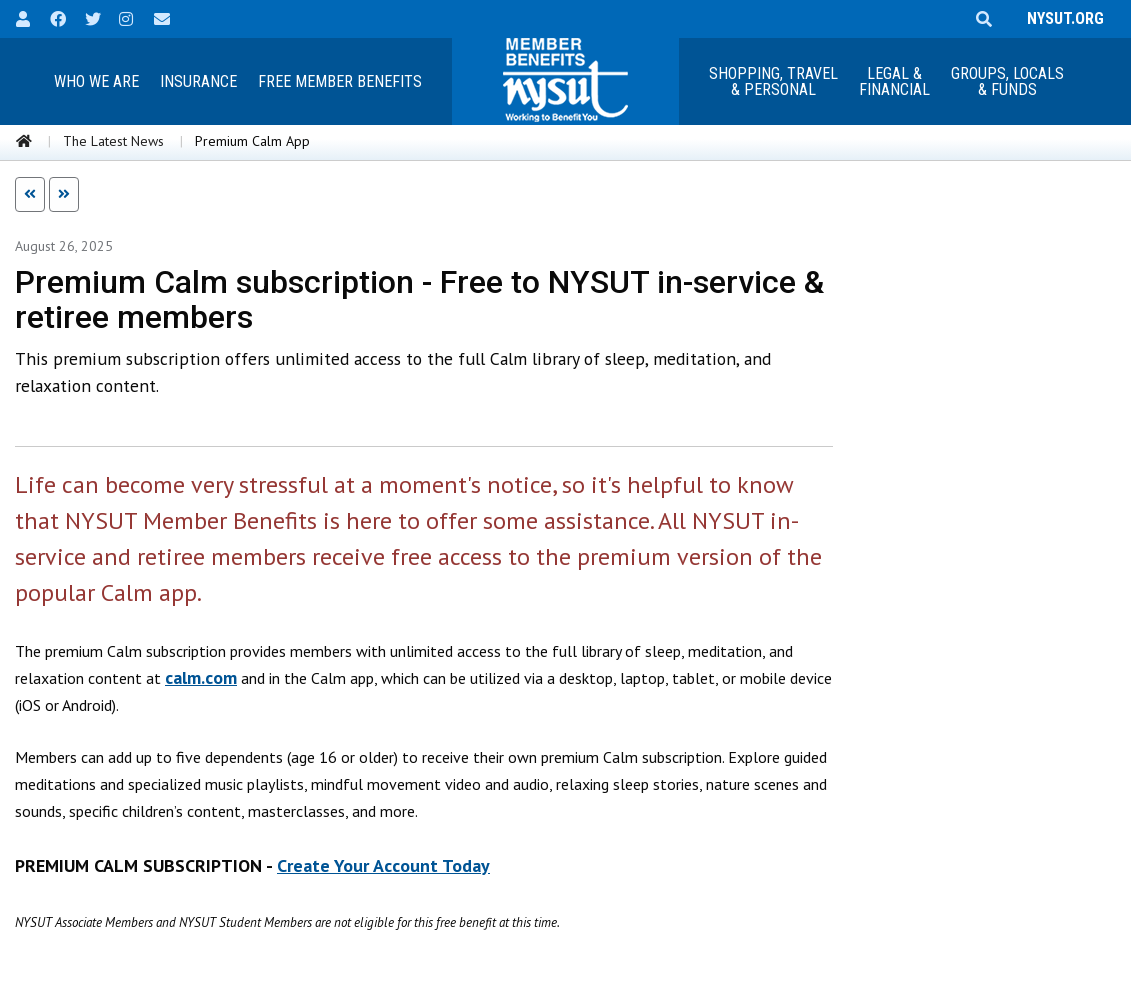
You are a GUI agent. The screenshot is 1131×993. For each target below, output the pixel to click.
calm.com (201, 677)
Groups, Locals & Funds (1007, 81)
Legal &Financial (894, 81)
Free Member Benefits (340, 81)
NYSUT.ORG (1061, 18)
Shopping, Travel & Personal (773, 81)
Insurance (198, 81)
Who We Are (96, 81)
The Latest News (113, 141)
